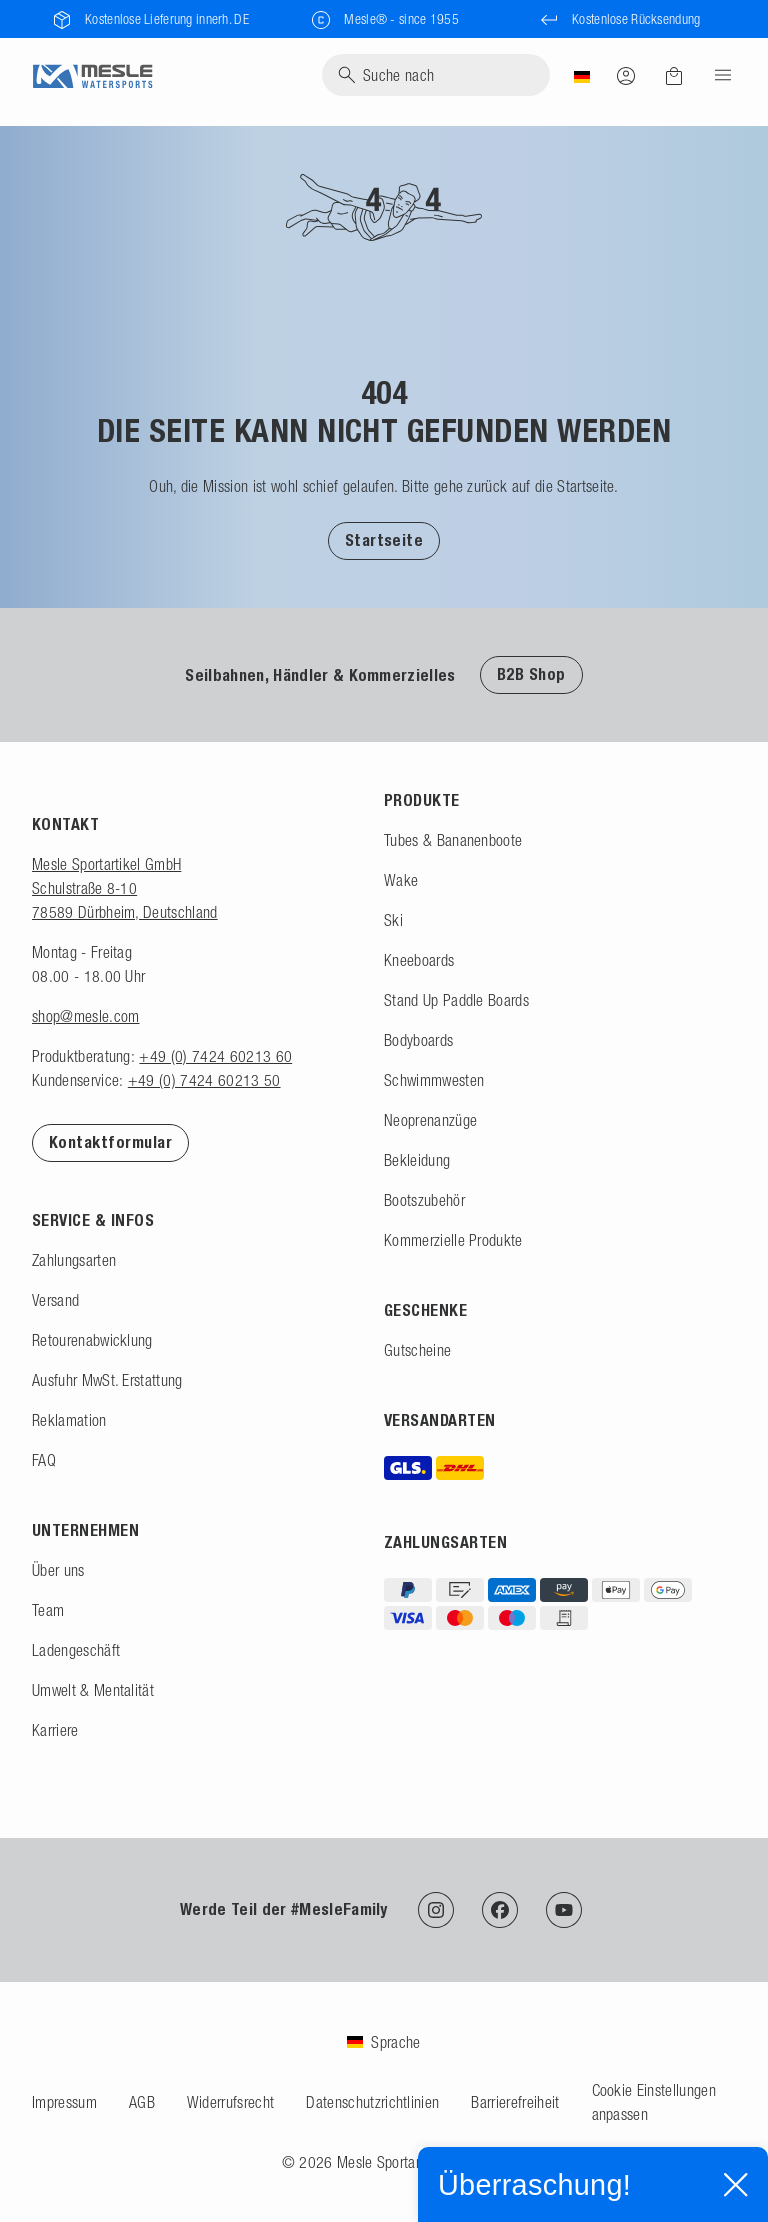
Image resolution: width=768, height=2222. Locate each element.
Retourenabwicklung (92, 1340)
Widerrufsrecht (230, 2102)
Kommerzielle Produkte (453, 1240)
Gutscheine (417, 1350)
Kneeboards (419, 960)
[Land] (582, 75)
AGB (142, 2102)
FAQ (44, 1460)
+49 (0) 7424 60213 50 (204, 1080)
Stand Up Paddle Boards (456, 1000)
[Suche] (436, 75)
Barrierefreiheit (515, 2102)
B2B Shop (531, 674)
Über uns (58, 1570)
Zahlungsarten (74, 1260)
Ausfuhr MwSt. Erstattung (107, 1380)
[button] (384, 540)
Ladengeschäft (76, 1650)
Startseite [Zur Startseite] (384, 540)
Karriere (55, 1730)
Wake (401, 880)
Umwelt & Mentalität (93, 1690)
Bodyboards (418, 1040)
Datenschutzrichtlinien (372, 2102)
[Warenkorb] (674, 76)
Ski (393, 920)
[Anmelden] (626, 75)
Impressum (64, 2102)
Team (48, 1610)
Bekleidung (417, 1160)
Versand (55, 1300)
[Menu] (717, 75)
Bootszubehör (424, 1200)
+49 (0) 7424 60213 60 (215, 1056)
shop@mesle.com (85, 1016)
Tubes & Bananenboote (453, 840)
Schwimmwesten (434, 1080)
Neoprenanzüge (430, 1120)
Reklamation (69, 1420)
